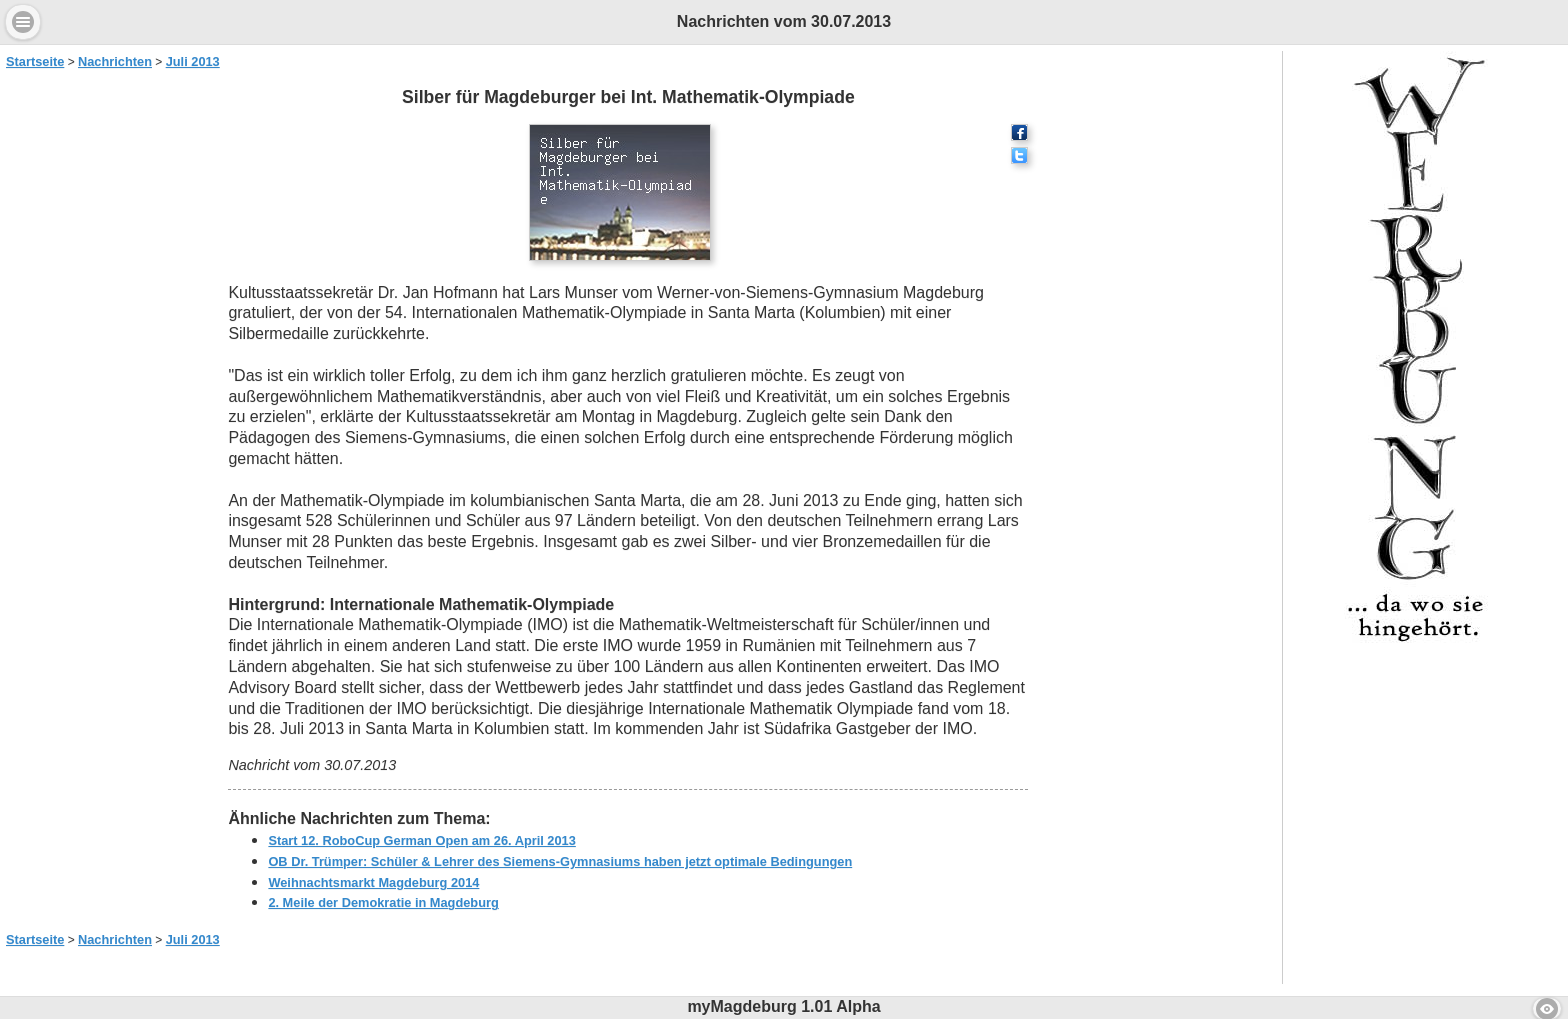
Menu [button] (23, 22)
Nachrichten (115, 61)
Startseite (35, 61)
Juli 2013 (193, 61)
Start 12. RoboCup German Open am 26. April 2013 (421, 840)
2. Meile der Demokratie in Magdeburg (383, 902)
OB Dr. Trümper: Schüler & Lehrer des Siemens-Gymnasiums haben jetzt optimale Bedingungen (560, 861)
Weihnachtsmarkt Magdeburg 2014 (373, 882)
